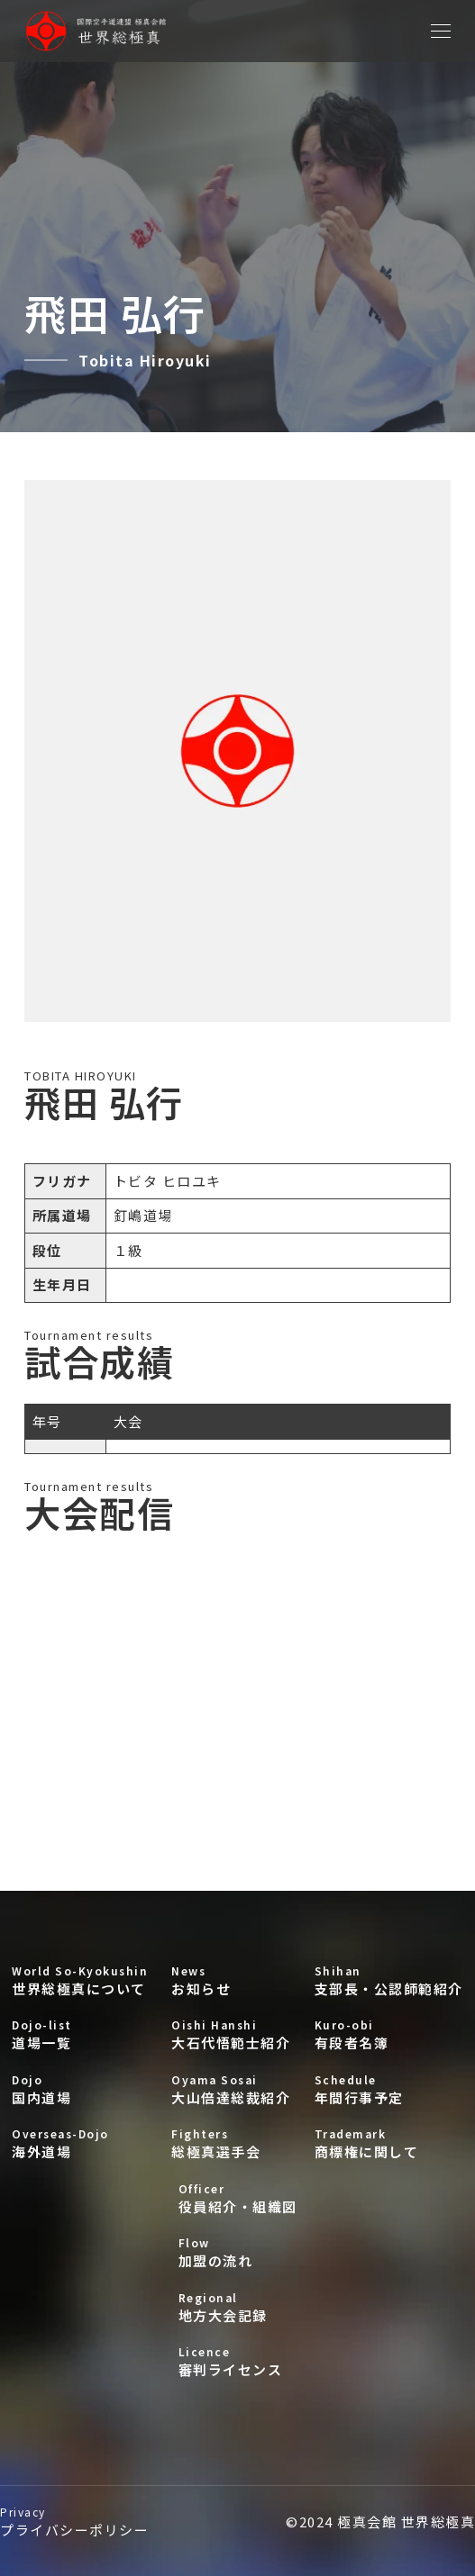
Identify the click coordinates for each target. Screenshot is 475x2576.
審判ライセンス (237, 2361)
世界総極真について (80, 1980)
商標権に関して (389, 2143)
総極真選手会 (230, 2143)
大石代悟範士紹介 (230, 2034)
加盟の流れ (237, 2252)
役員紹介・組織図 (237, 2198)
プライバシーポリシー (74, 2521)
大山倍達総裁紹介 (230, 2089)
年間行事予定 (389, 2089)
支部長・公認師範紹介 (389, 1980)
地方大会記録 (237, 2307)
